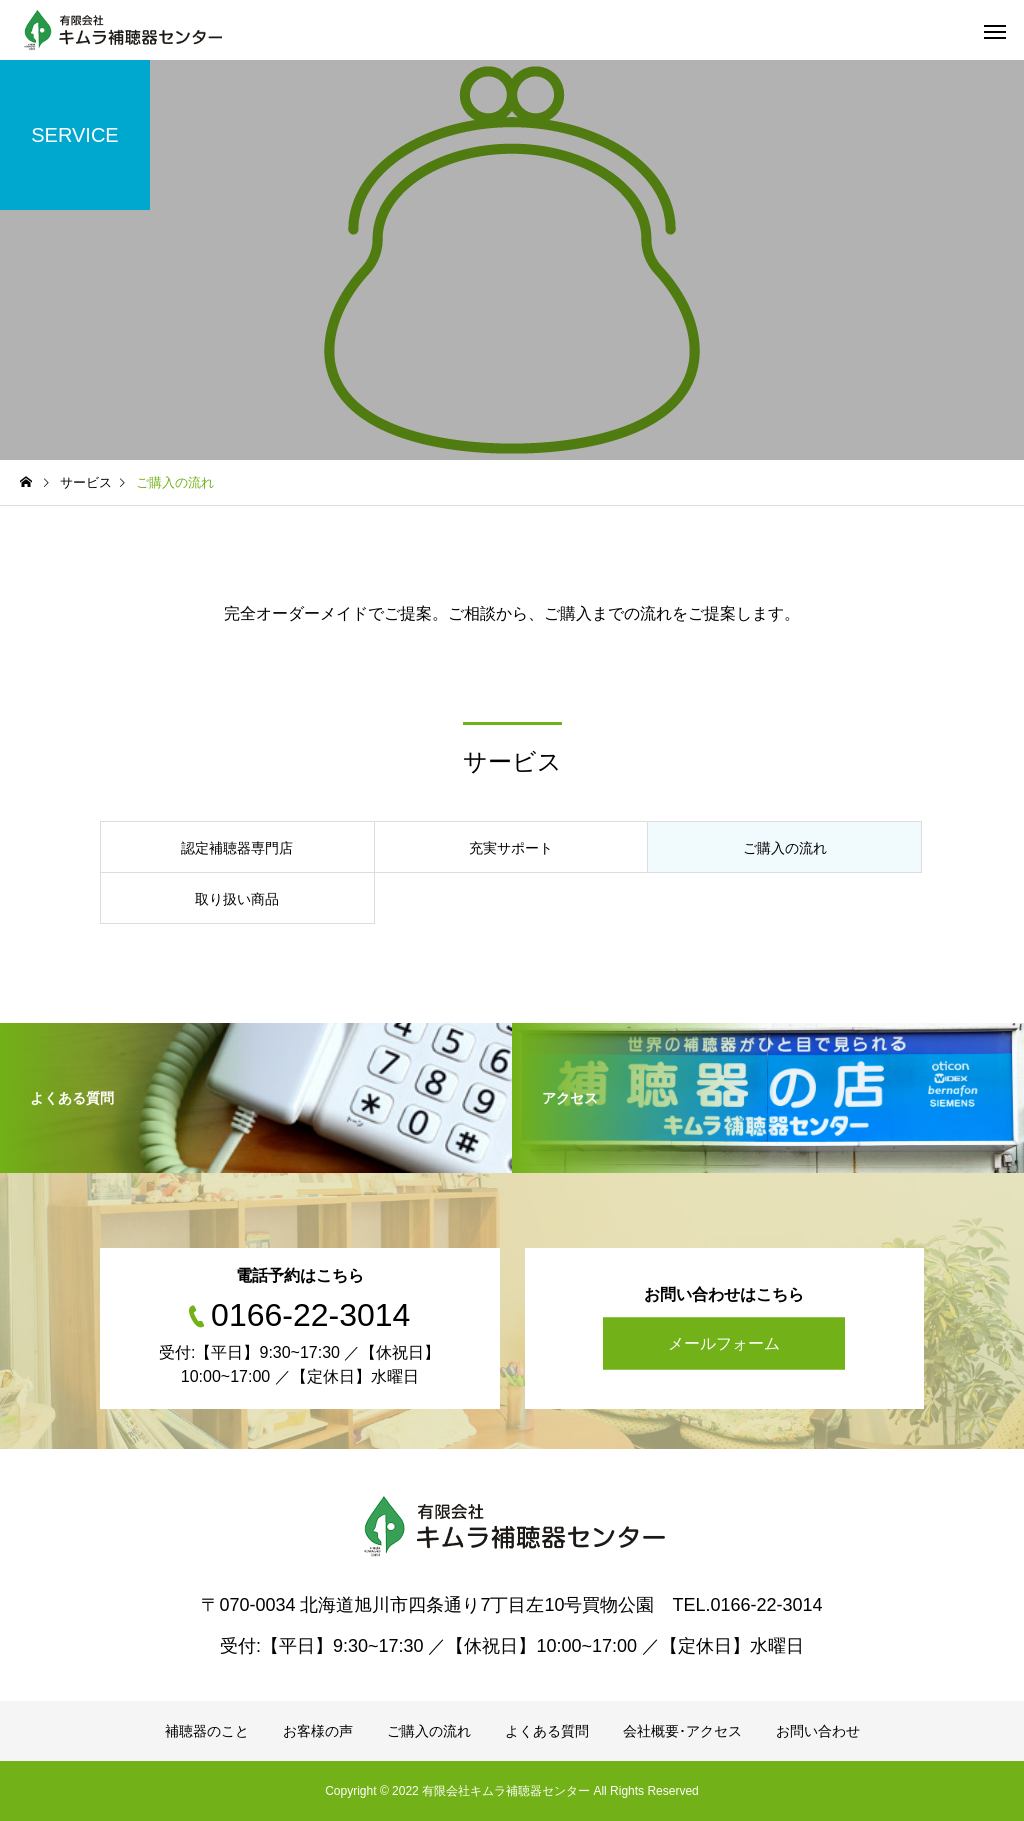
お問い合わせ (818, 1731)
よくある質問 (547, 1731)
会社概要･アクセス (682, 1731)
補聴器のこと (207, 1731)
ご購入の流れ (429, 1731)
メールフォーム (724, 1343)
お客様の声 (318, 1731)
